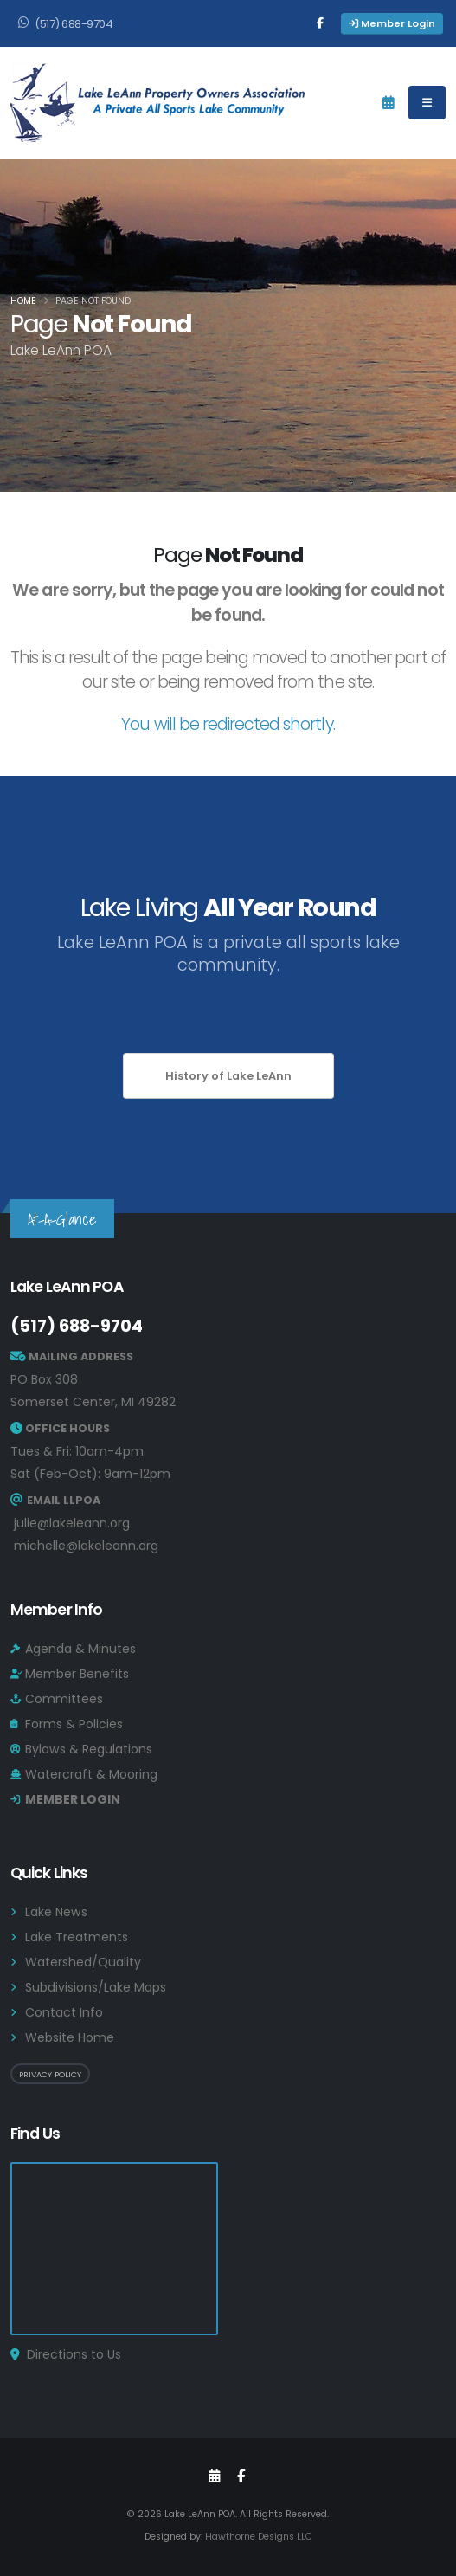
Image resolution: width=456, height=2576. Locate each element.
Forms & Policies (74, 1724)
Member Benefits (77, 1673)
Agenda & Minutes (80, 1648)
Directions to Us (74, 2354)
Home (23, 300)
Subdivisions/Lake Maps (95, 1987)
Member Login (392, 23)
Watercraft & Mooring (91, 1774)
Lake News (56, 1912)
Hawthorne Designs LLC (258, 2536)
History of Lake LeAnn (228, 1075)
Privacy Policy (50, 2074)
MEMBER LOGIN (72, 1799)
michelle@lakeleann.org (86, 1545)
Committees (64, 1699)
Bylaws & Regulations (88, 1749)
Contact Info (64, 2012)
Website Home (69, 2037)
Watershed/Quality (83, 1962)
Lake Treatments (76, 1937)
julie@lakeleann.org (72, 1523)
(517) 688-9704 (76, 1326)
